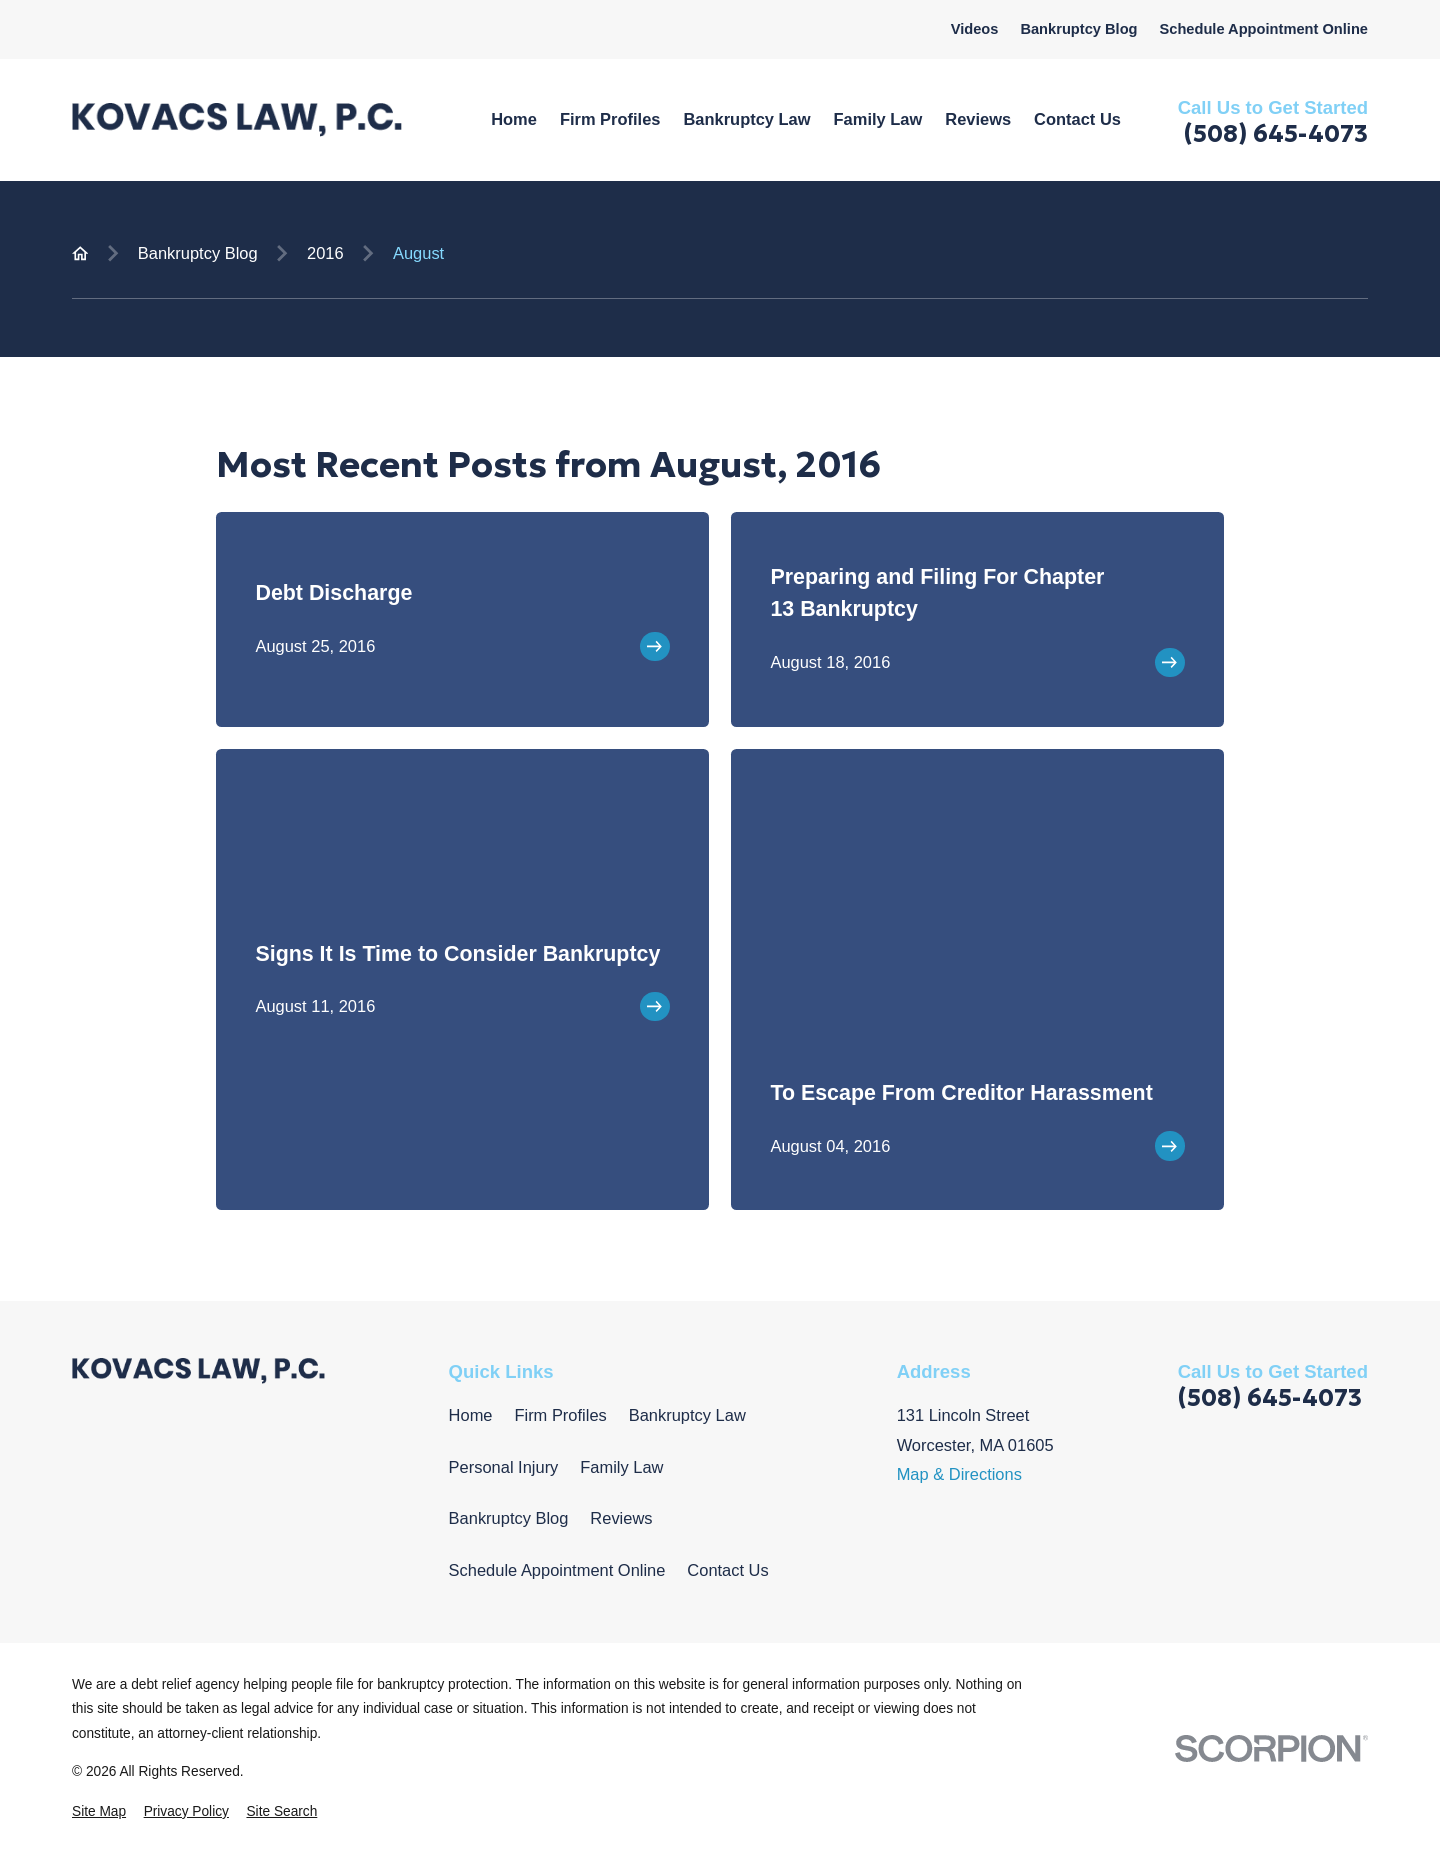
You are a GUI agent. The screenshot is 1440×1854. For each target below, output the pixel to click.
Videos (975, 29)
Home (471, 1415)
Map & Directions (959, 1474)
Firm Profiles (560, 1415)
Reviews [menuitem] (978, 119)
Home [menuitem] (514, 119)
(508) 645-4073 (1276, 134)
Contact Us (727, 1570)
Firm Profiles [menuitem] (610, 119)
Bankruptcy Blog (1078, 29)
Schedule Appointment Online (1263, 29)
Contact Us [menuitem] (1077, 119)
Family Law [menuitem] (878, 119)
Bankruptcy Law (687, 1415)
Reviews (621, 1518)
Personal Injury (504, 1467)
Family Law (621, 1467)
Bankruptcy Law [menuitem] (746, 119)
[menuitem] (99, 1812)
